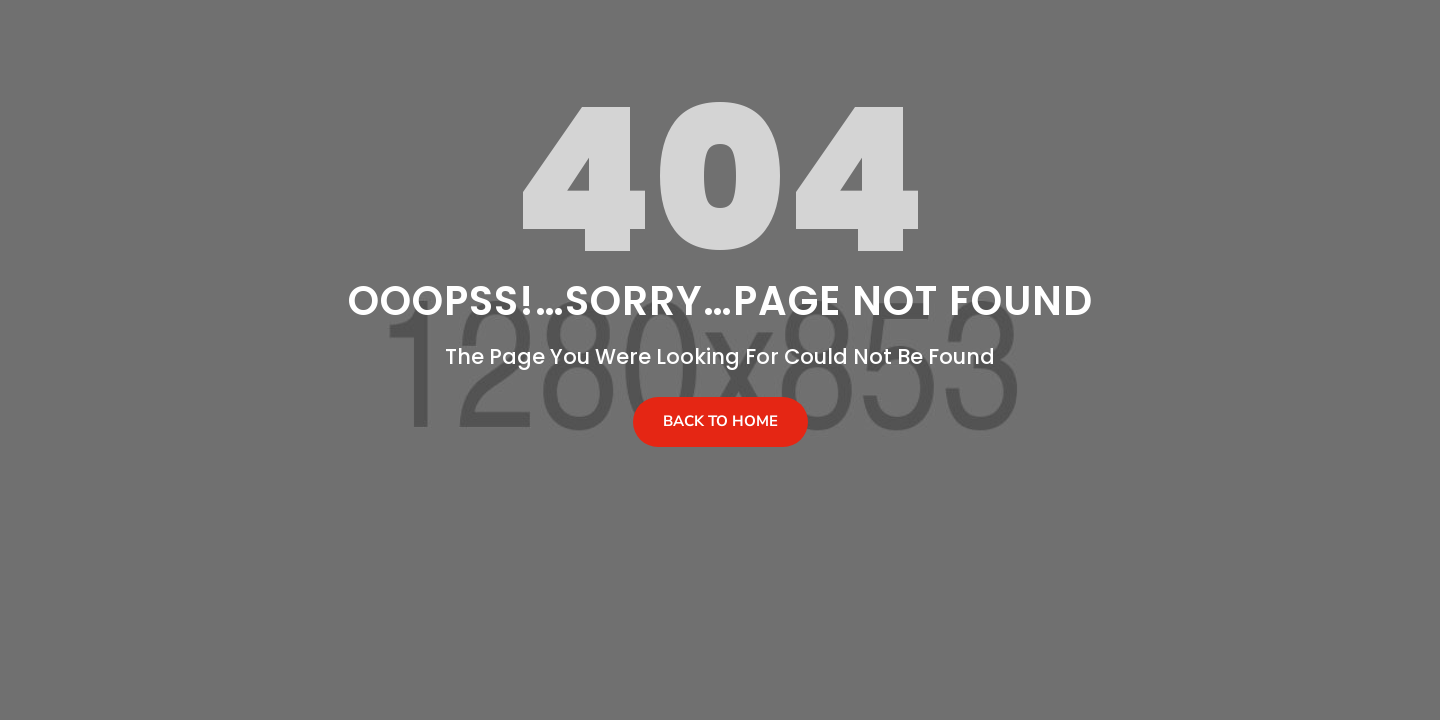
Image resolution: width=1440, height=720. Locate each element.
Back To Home (720, 421)
